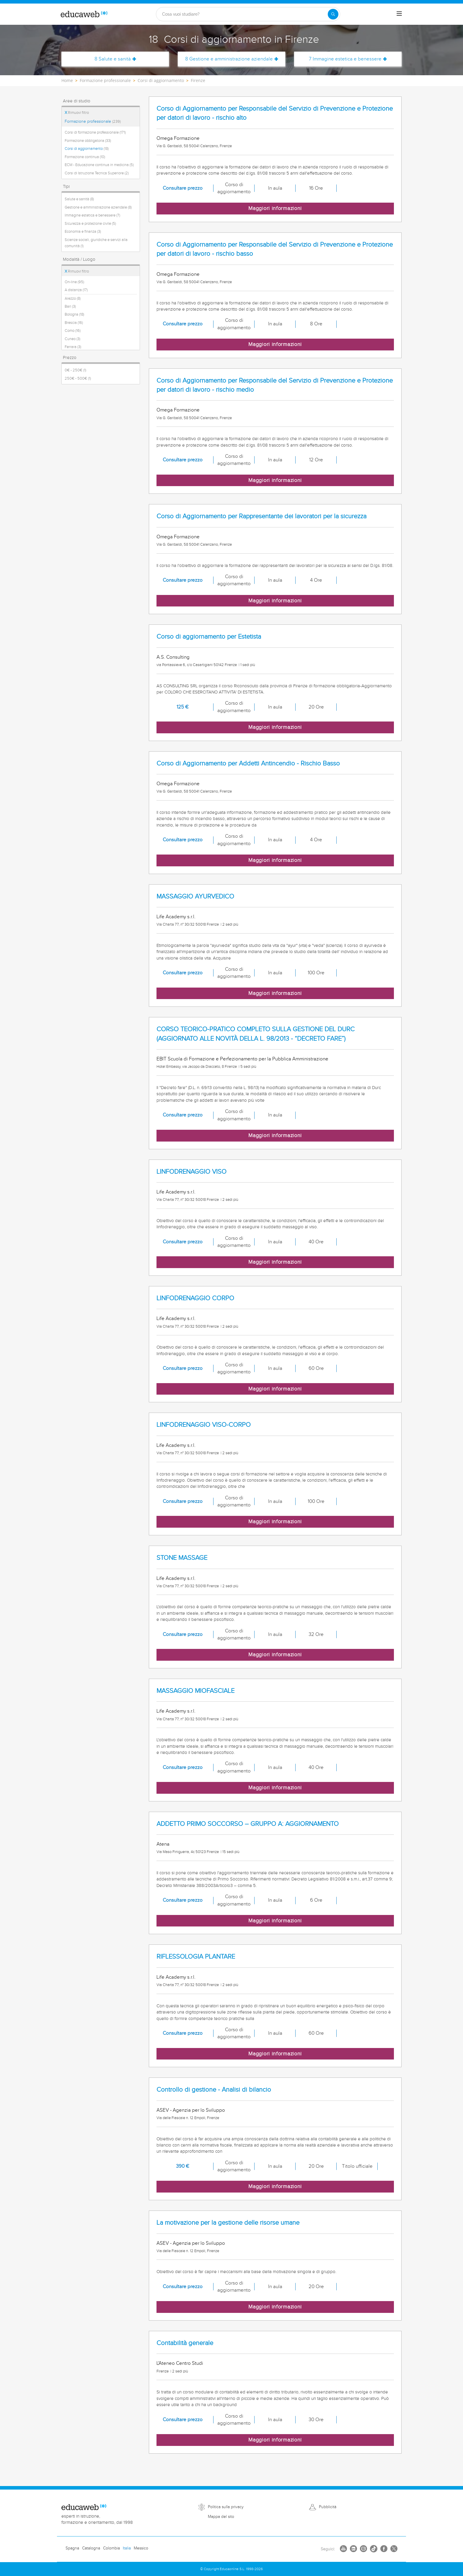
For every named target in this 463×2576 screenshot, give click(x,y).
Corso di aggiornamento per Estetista (208, 636)
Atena (162, 1844)
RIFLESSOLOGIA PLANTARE (195, 1956)
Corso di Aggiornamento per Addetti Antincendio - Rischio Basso (248, 763)
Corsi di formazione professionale (95, 132)
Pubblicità (327, 2507)
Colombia (111, 2548)
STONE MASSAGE (181, 1558)
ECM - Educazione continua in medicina (99, 165)
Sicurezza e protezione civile (90, 223)
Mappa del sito (221, 2516)
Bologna (74, 314)
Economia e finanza (83, 231)
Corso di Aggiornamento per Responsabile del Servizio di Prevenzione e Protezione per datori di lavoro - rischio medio (274, 385)
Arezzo (73, 298)
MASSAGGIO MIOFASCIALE (195, 1691)
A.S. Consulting (173, 657)
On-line (74, 282)
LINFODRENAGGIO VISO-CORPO (203, 1425)
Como (73, 330)
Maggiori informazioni (275, 208)
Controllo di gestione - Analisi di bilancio (213, 2089)
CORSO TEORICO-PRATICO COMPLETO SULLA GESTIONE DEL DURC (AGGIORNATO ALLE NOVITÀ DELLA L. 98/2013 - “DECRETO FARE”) (255, 1034)
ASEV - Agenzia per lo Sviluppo (190, 2110)
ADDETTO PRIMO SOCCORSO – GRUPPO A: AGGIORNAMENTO (247, 1824)
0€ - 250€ (75, 370)
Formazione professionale (93, 121)
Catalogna (91, 2548)
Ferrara (73, 347)
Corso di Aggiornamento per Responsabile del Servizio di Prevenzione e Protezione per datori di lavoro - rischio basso (274, 249)
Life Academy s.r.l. (175, 917)
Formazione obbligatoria (88, 140)
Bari (70, 306)
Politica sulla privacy (226, 2507)
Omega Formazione (178, 138)
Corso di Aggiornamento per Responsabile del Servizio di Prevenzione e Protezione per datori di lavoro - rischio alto (274, 113)
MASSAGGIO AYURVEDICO (195, 896)
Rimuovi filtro (77, 112)
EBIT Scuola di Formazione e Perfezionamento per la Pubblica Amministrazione (242, 1059)
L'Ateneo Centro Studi (179, 2363)
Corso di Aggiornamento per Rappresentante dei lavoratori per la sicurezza (261, 516)
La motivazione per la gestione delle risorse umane (227, 2222)
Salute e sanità (79, 199)
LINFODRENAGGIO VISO (191, 1171)
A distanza (76, 290)
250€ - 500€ (78, 378)
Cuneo (72, 339)
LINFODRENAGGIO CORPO (195, 1298)
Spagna (72, 2548)
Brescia (74, 322)
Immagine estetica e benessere (92, 215)
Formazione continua (85, 157)
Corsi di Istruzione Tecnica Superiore (97, 173)
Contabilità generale (184, 2343)
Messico (141, 2548)
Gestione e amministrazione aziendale (98, 207)
